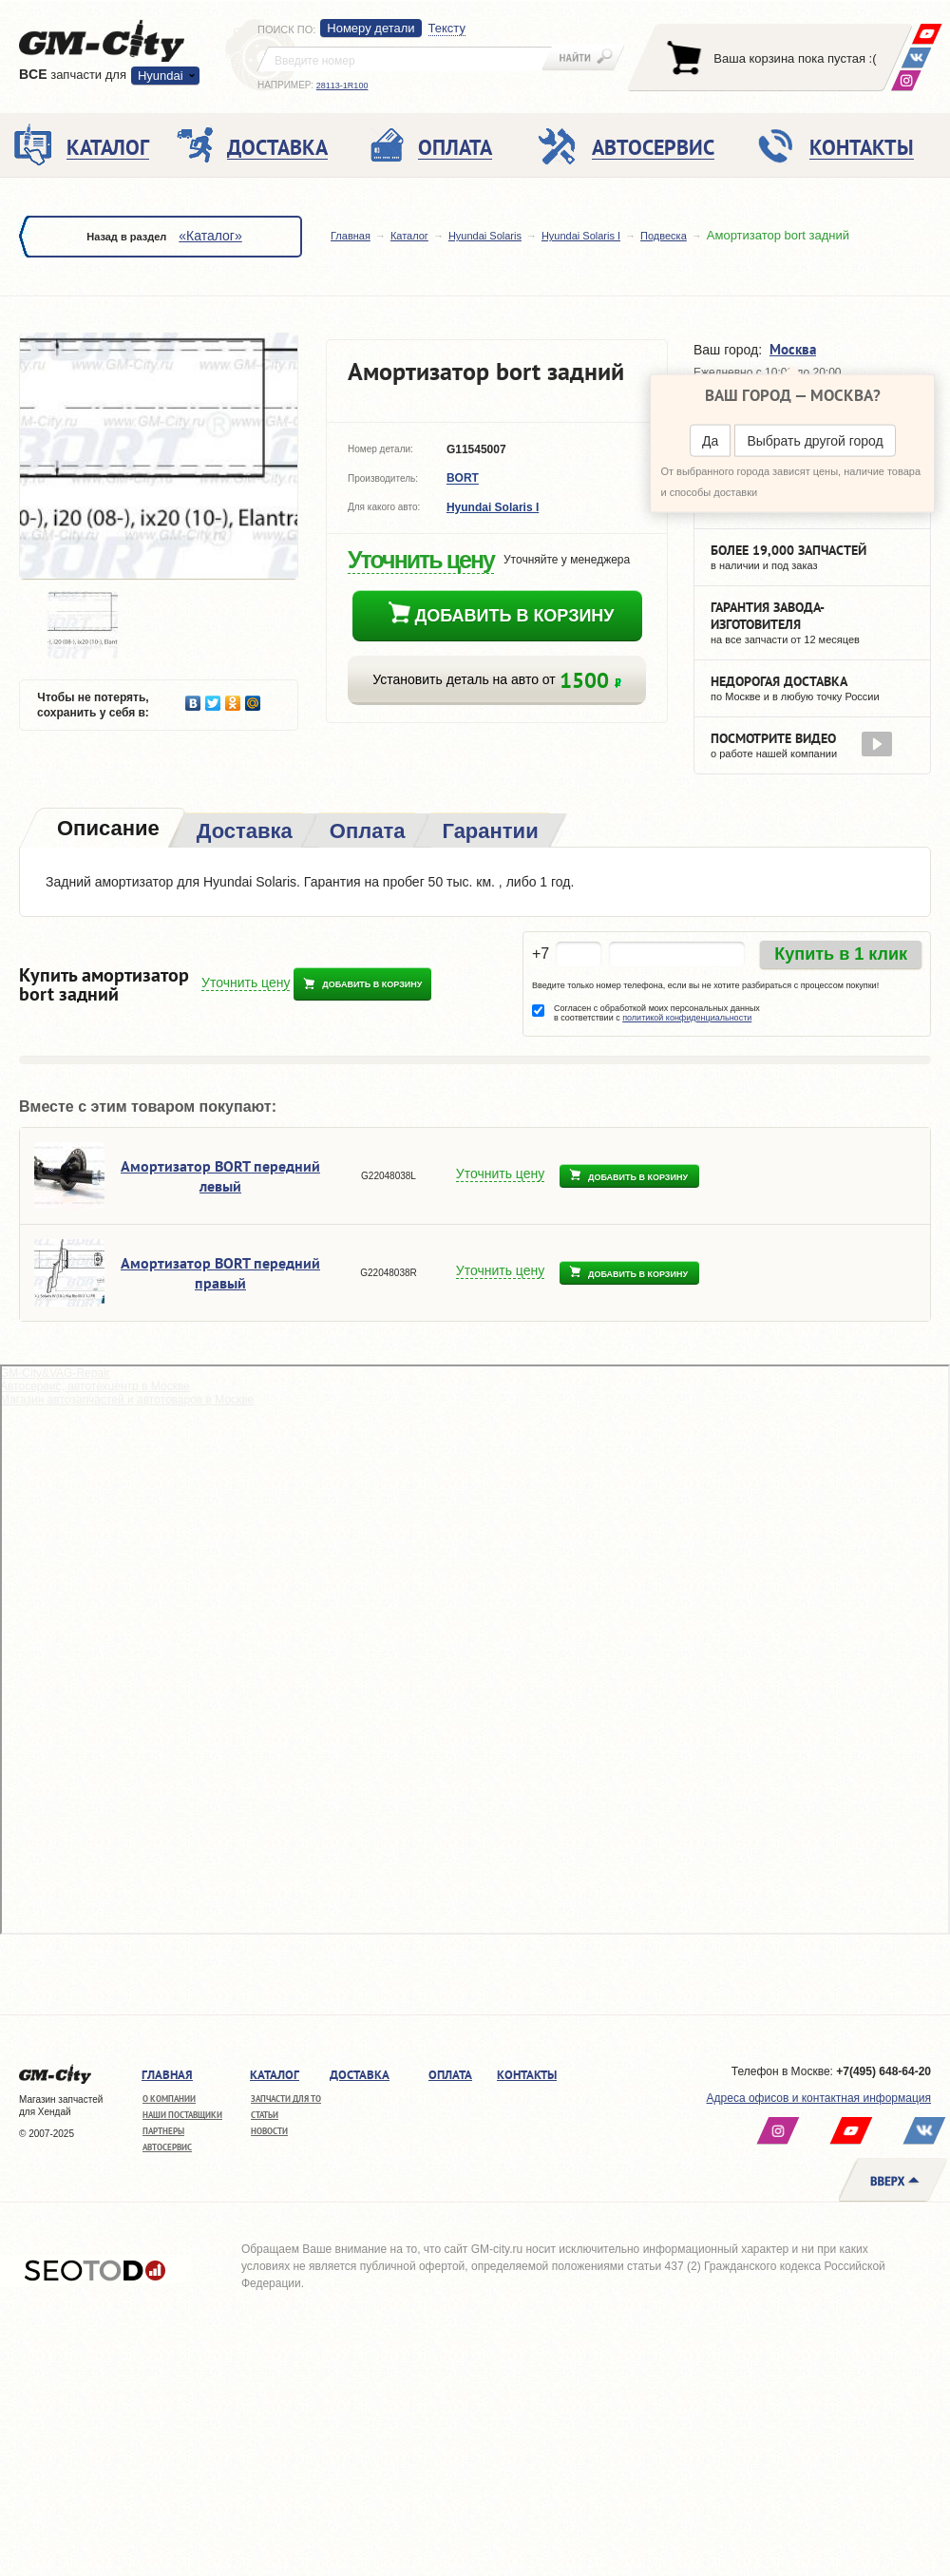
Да (710, 440)
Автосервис (167, 2147)
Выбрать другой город (815, 440)
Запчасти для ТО (286, 2098)
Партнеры (163, 2131)
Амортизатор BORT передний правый (220, 1272)
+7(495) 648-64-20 (883, 2071)
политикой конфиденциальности (686, 1017)
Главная (350, 235)
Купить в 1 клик (840, 954)
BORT (462, 479)
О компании (169, 2098)
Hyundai (160, 75)
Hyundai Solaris (485, 235)
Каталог (409, 235)
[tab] (106, 830)
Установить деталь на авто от (496, 680)
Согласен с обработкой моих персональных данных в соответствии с (657, 1012)
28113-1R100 (342, 85)
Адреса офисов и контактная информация (819, 2098)
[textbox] (404, 59)
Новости (269, 2131)
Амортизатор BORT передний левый (220, 1175)
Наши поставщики (182, 2114)
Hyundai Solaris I (581, 235)
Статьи (264, 2114)
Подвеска (663, 235)
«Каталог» (210, 235)
